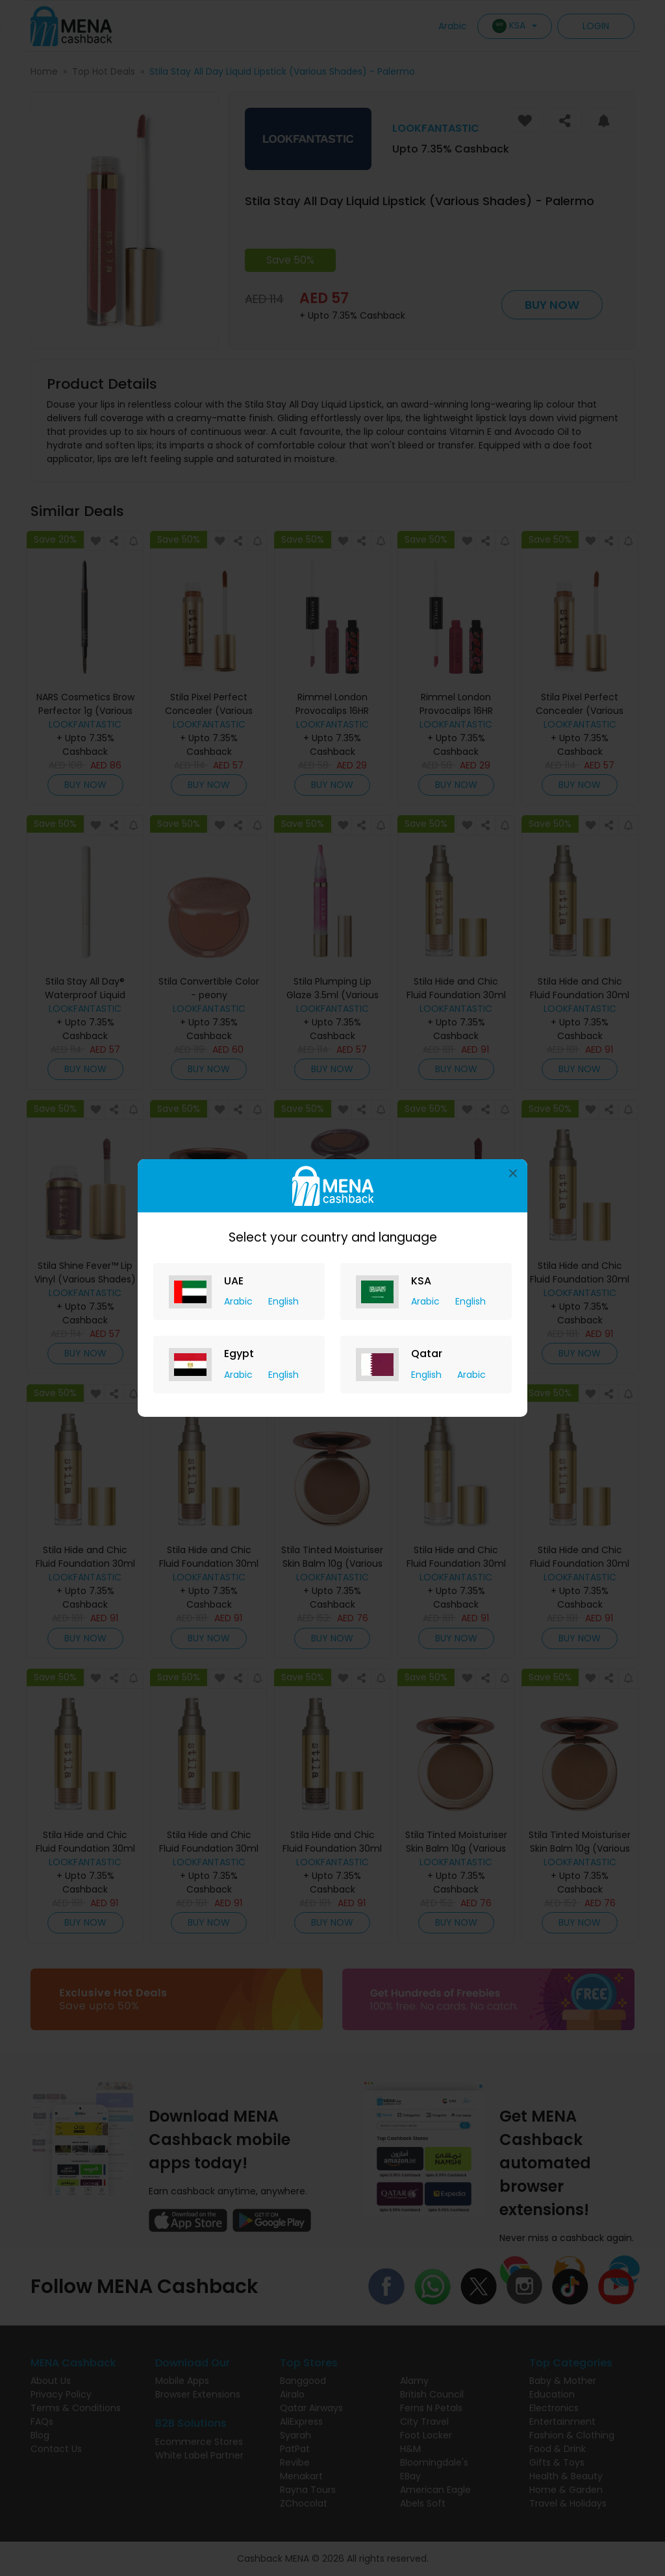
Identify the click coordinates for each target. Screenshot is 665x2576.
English (283, 1301)
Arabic (239, 1301)
